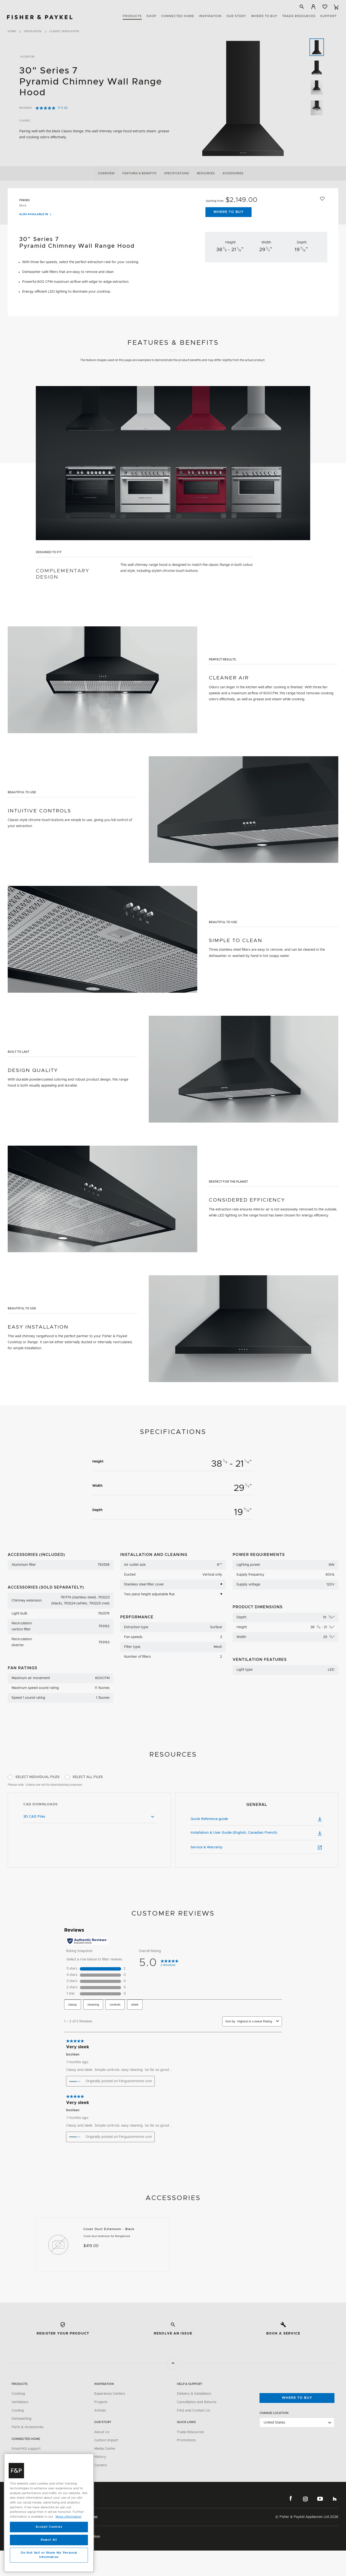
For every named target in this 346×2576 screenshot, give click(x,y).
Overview (106, 173)
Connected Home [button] (176, 18)
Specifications (176, 173)
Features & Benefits (139, 173)
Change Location (274, 2413)
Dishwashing (21, 2418)
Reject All (49, 2539)
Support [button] (327, 18)
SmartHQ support (26, 2448)
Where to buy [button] (263, 18)
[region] (49, 2512)
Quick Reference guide (257, 1819)
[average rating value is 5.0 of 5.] (49, 108)
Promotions (186, 2440)
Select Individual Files (37, 1777)
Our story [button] (235, 18)
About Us (101, 2432)
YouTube (320, 2498)
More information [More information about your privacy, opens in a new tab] (68, 2516)
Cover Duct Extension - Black (108, 2229)
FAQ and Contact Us (193, 2410)
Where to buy (297, 2398)
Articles (100, 2410)
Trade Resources (190, 2432)
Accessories (232, 173)
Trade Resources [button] (298, 18)
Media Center (105, 2448)
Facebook (290, 2498)
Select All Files (88, 1777)
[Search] (302, 7)
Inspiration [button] (208, 18)
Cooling (18, 2410)
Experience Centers (109, 2393)
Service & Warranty (257, 1847)
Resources (206, 173)
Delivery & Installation (194, 2393)
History (100, 2457)
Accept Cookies (49, 2526)
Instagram (305, 2498)
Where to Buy (228, 212)
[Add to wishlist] (322, 197)
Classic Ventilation (64, 33)
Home (12, 33)
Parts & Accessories (27, 2427)
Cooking (18, 2393)
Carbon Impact (106, 2440)
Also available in (36, 214)
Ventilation (33, 33)
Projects (100, 2402)
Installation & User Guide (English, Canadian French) (257, 1833)
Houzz (334, 2498)
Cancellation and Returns (196, 2402)
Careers (100, 2465)
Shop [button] (149, 18)
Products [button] (130, 18)
